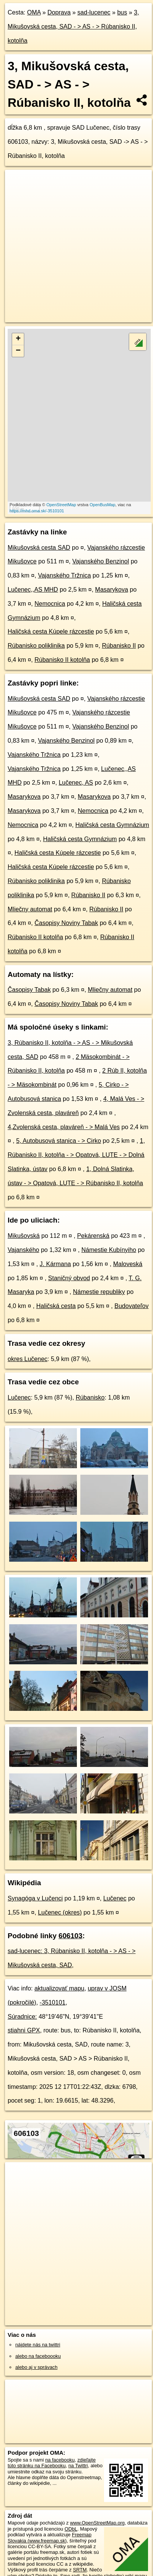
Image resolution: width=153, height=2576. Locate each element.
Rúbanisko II (119, 645)
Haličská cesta (56, 1306)
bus (122, 12)
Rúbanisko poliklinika (36, 645)
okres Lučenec (27, 1359)
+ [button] (18, 339)
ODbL (71, 2529)
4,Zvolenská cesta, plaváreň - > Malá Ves (64, 1127)
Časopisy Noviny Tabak (66, 923)
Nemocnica (49, 603)
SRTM (80, 2570)
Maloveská (127, 1264)
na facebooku (60, 2460)
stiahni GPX (24, 2030)
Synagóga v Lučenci (35, 1898)
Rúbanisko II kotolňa (62, 659)
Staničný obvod (69, 1278)
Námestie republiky (99, 1292)
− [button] (18, 351)
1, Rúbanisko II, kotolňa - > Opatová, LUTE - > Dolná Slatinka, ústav (76, 1155)
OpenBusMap (102, 504)
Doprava (58, 12)
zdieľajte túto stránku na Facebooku (52, 2462)
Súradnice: (22, 2016)
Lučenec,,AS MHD (33, 589)
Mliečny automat (30, 909)
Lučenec (19, 1397)
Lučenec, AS (76, 782)
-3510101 (53, 2002)
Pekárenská (93, 1235)
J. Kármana (55, 1264)
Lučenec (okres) (60, 1912)
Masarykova (111, 589)
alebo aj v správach (36, 2367)
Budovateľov (131, 1306)
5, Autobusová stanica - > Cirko (58, 1141)
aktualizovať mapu (59, 1988)
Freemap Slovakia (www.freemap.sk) (49, 2537)
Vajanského (23, 1250)
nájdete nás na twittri (37, 2345)
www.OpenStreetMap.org (97, 2523)
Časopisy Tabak (29, 989)
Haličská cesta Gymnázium (112, 825)
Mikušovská (24, 1235)
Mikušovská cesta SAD (39, 547)
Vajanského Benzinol (100, 561)
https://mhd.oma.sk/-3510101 (37, 510)
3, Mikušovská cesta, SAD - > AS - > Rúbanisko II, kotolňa (73, 26)
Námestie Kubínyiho (108, 1250)
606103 (70, 1936)
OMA (34, 12)
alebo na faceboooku (38, 2356)
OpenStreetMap (61, 504)
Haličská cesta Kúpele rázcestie (51, 631)
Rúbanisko (90, 1397)
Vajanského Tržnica (64, 575)
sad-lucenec (93, 12)
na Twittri (78, 2465)
